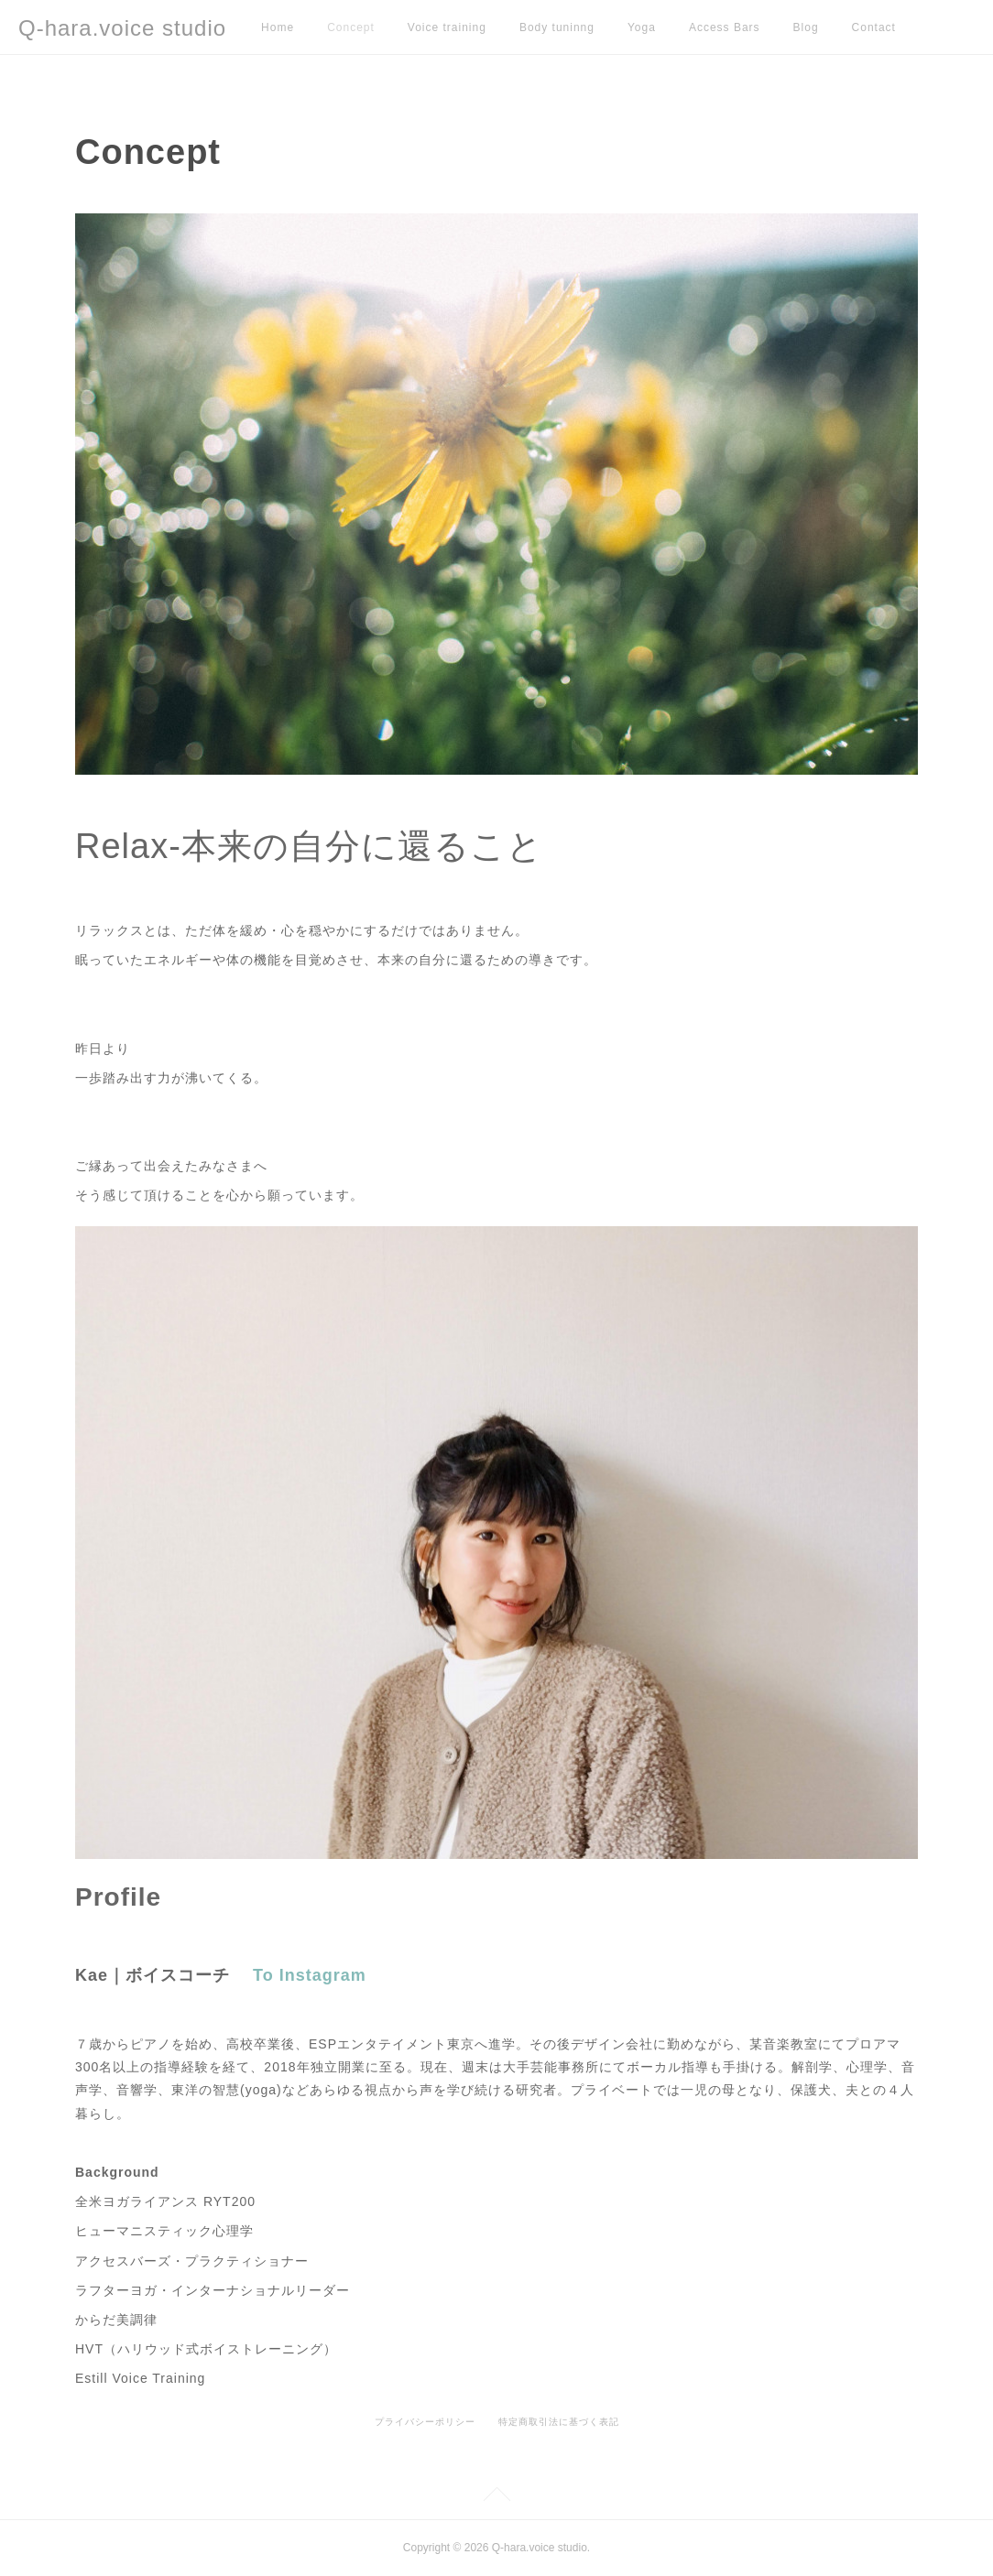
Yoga (641, 27)
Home (277, 27)
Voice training (447, 27)
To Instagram (309, 1975)
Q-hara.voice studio (122, 28)
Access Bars (724, 27)
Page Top (496, 2497)
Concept (351, 27)
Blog (806, 27)
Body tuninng (557, 27)
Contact (874, 27)
